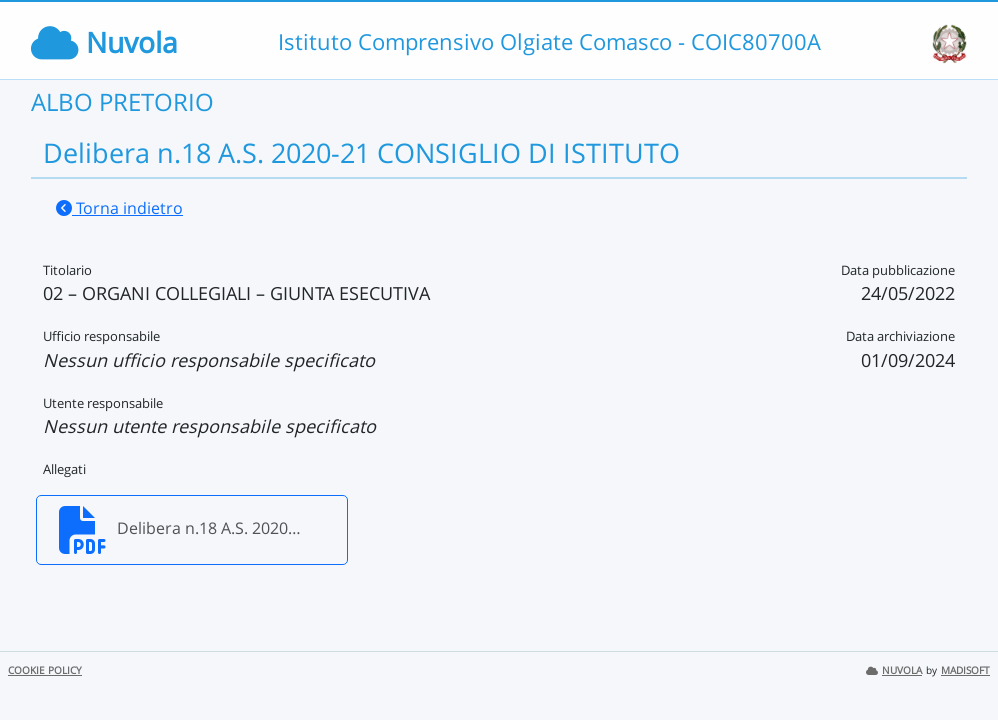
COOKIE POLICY (45, 670)
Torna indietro (119, 208)
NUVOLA (894, 670)
